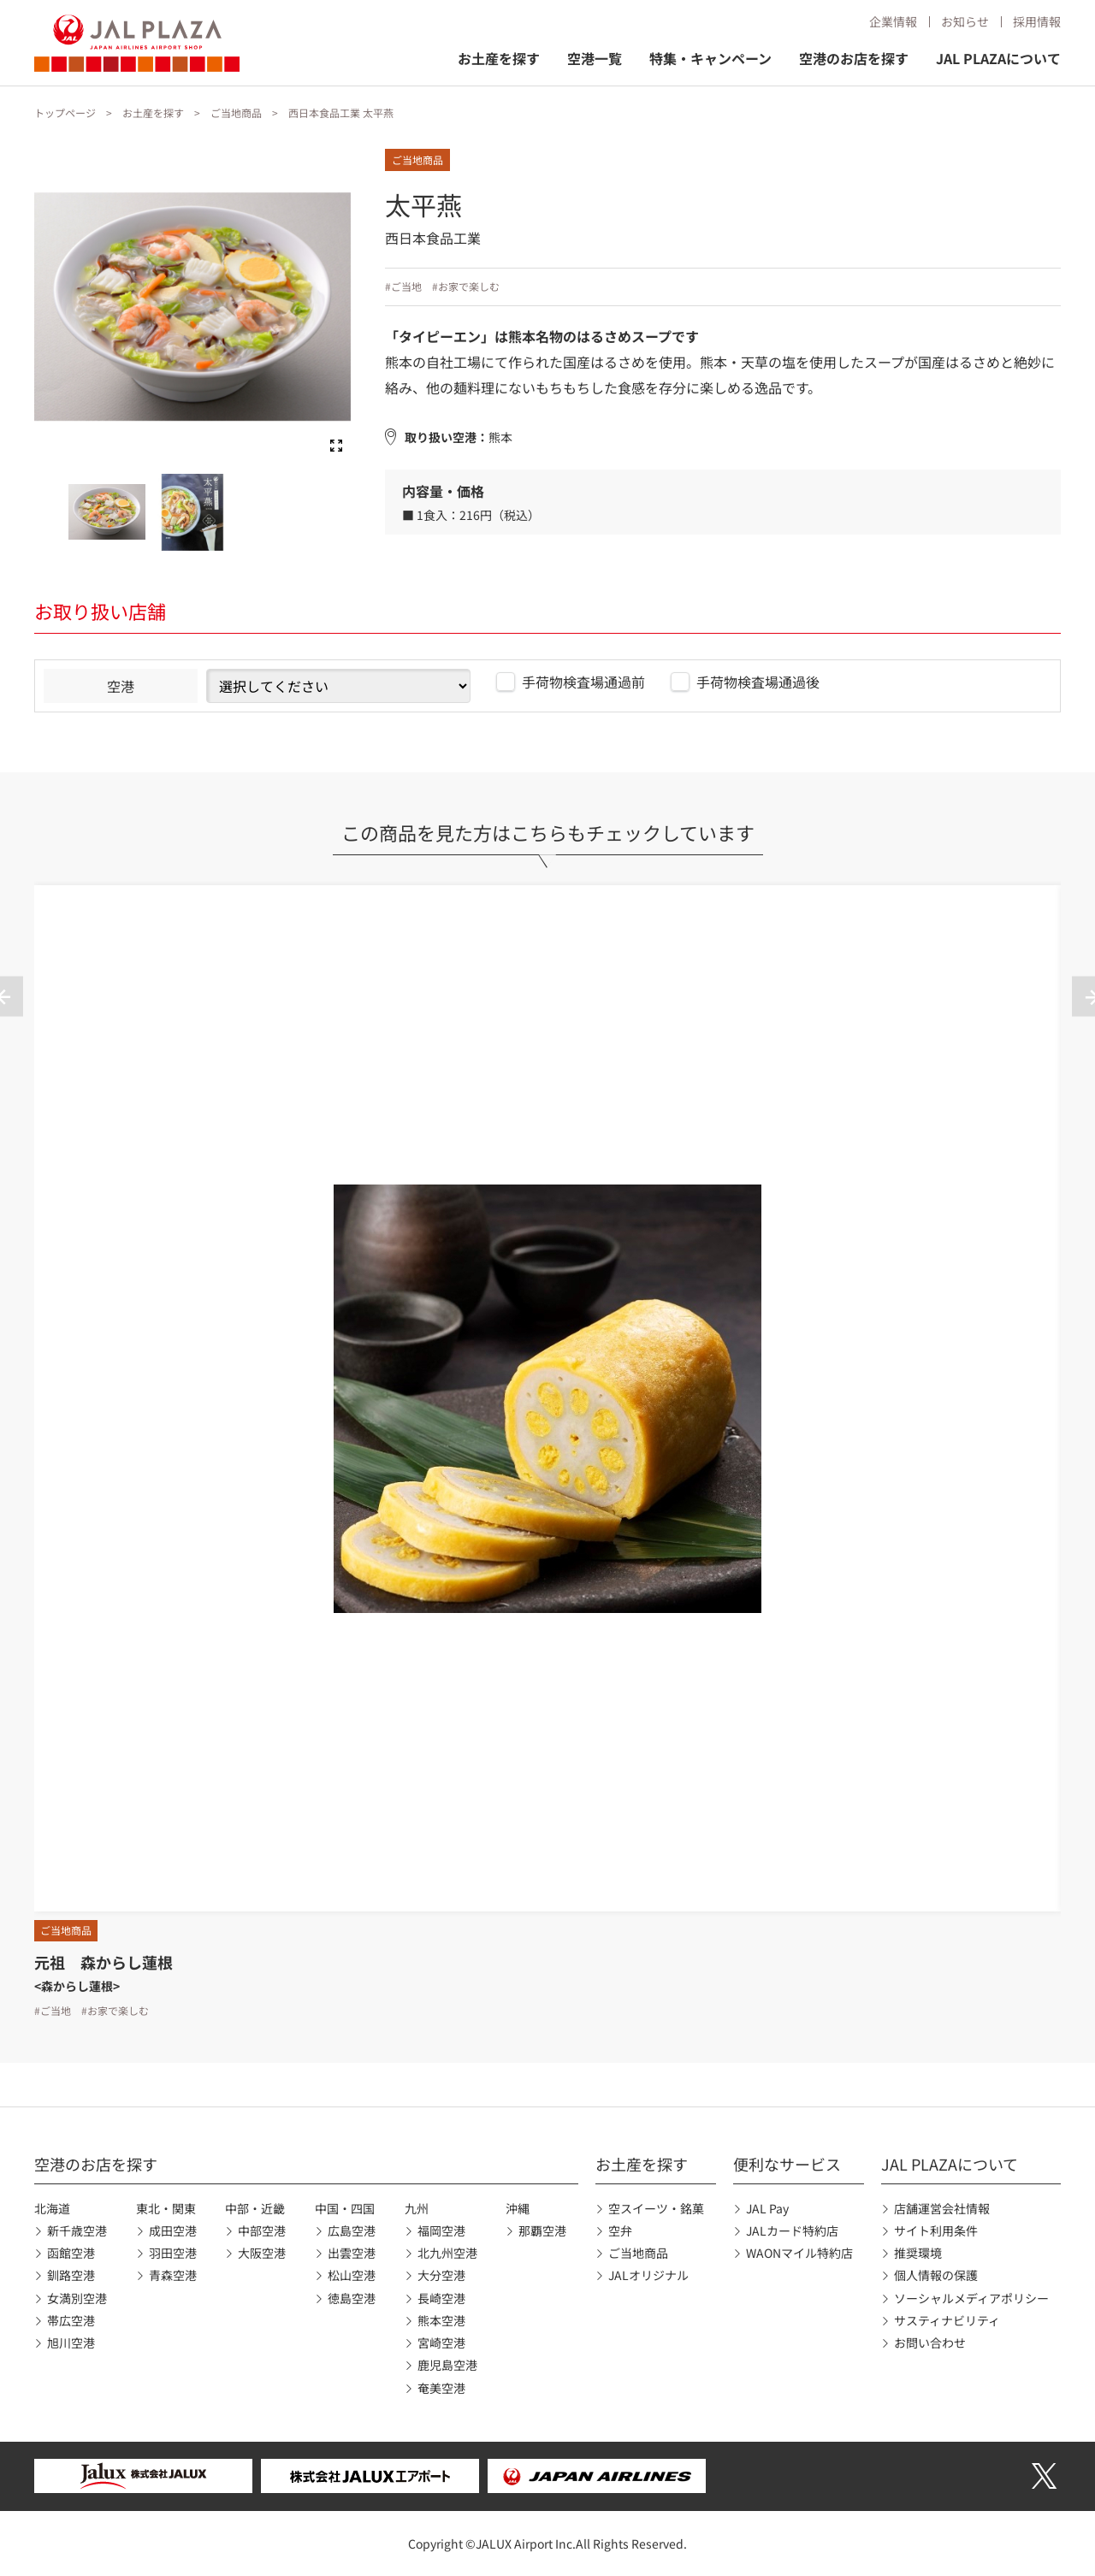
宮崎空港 (441, 2342)
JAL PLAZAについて (998, 58)
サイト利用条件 (936, 2230)
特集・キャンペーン (710, 58)
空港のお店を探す (854, 58)
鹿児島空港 (447, 2364)
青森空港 (173, 2275)
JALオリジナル (648, 2275)
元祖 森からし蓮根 (103, 1962)
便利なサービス (787, 2164)
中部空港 (262, 2230)
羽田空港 (173, 2252)
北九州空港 (447, 2252)
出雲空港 (352, 2252)
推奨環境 (918, 2252)
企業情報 (893, 21)
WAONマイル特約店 (799, 2252)
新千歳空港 (77, 2230)
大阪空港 (262, 2252)
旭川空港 (71, 2342)
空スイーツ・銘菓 (656, 2208)
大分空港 (441, 2275)
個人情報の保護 (936, 2275)
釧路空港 (71, 2275)
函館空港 (71, 2252)
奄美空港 (441, 2387)
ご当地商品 (236, 112)
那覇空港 (542, 2230)
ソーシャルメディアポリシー (971, 2298)
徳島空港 (352, 2298)
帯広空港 (71, 2320)
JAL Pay (767, 2208)
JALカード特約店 (792, 2230)
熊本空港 (441, 2320)
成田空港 (173, 2230)
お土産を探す (499, 58)
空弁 (620, 2230)
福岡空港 (441, 2230)
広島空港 (352, 2230)
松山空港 (352, 2275)
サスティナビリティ (947, 2320)
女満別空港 (77, 2298)
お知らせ (965, 21)
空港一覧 (594, 58)
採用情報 (1037, 21)
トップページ (65, 112)
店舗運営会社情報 (942, 2208)
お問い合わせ (930, 2342)
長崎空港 (441, 2298)
